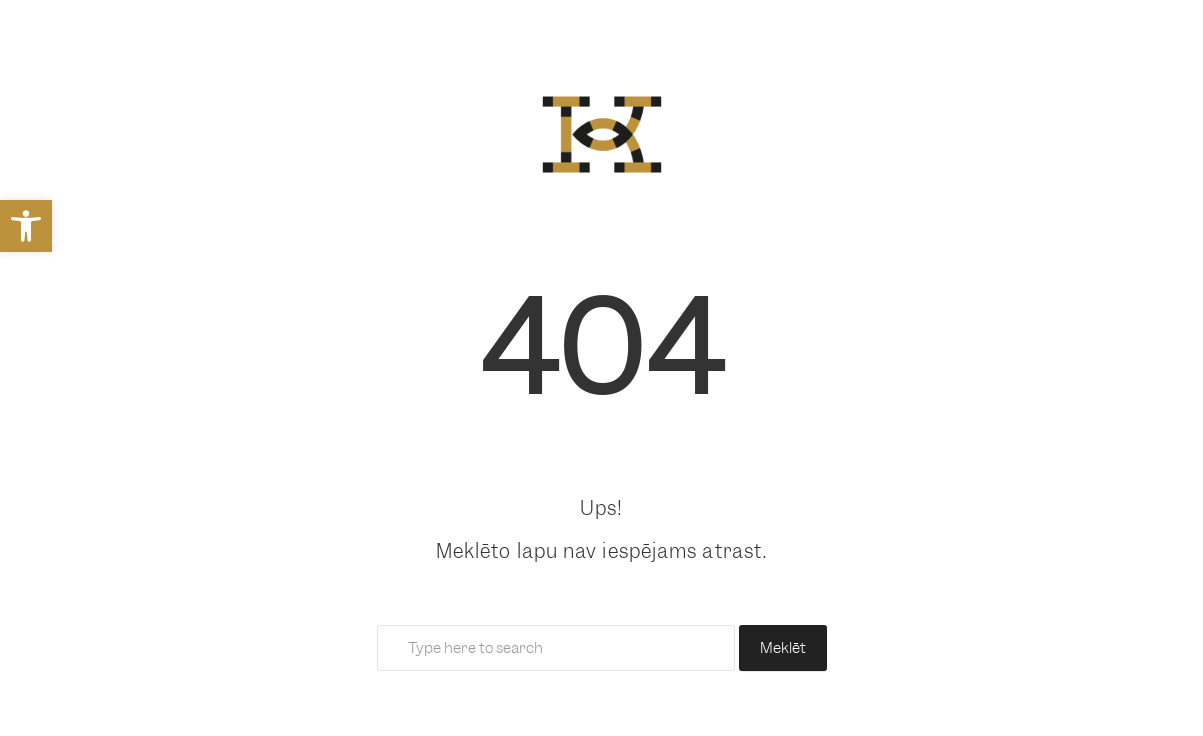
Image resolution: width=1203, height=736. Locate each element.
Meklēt (783, 648)
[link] (26, 226)
